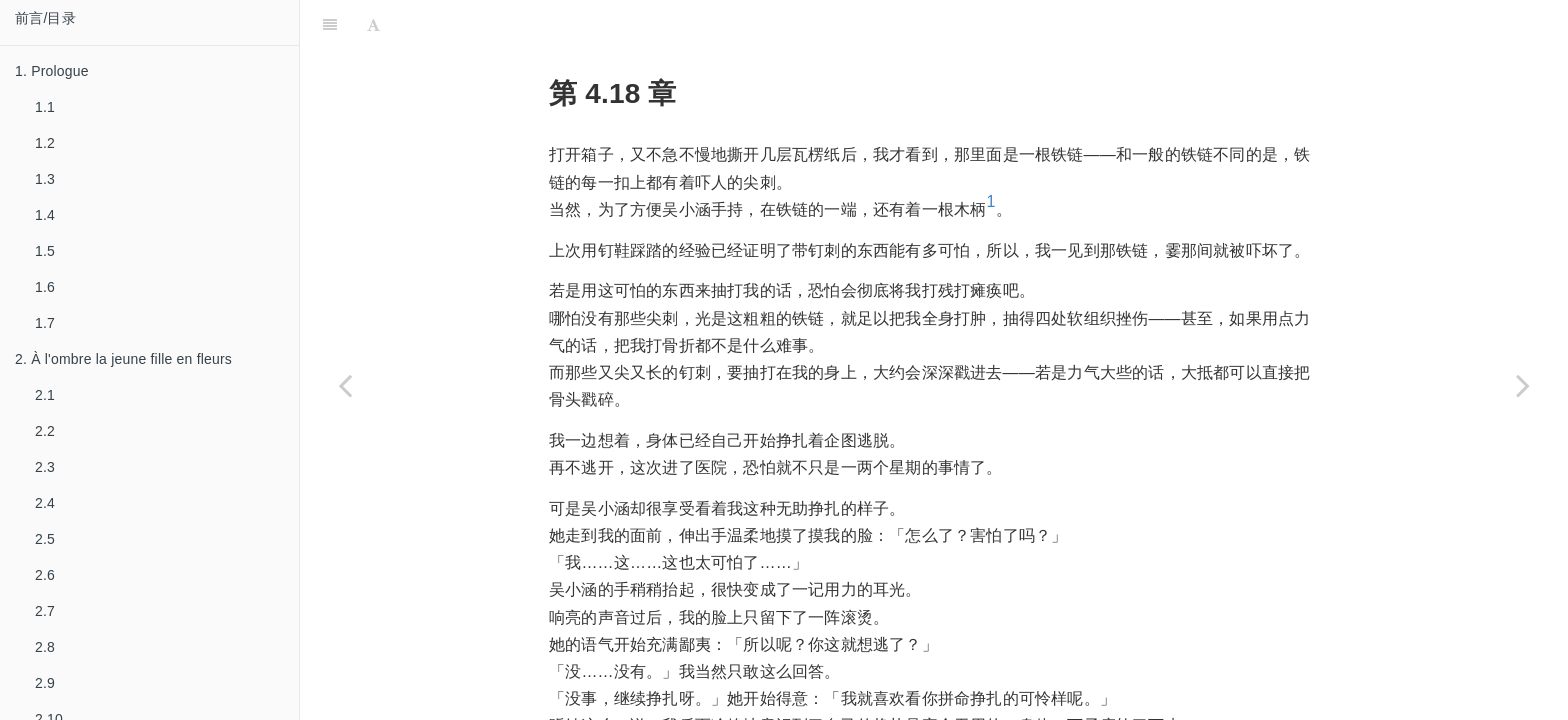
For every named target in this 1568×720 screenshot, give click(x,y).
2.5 (45, 539)
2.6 (45, 575)
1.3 (45, 179)
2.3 (45, 467)
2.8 (45, 647)
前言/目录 (45, 18)
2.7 (45, 611)
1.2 (45, 143)
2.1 (45, 395)
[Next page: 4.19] (1523, 385)
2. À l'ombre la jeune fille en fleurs (123, 359)
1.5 (45, 251)
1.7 (45, 323)
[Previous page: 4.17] (345, 385)
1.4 (45, 215)
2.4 (45, 503)
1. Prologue (52, 71)
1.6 (45, 287)
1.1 (45, 107)
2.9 (45, 683)
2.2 (45, 431)
